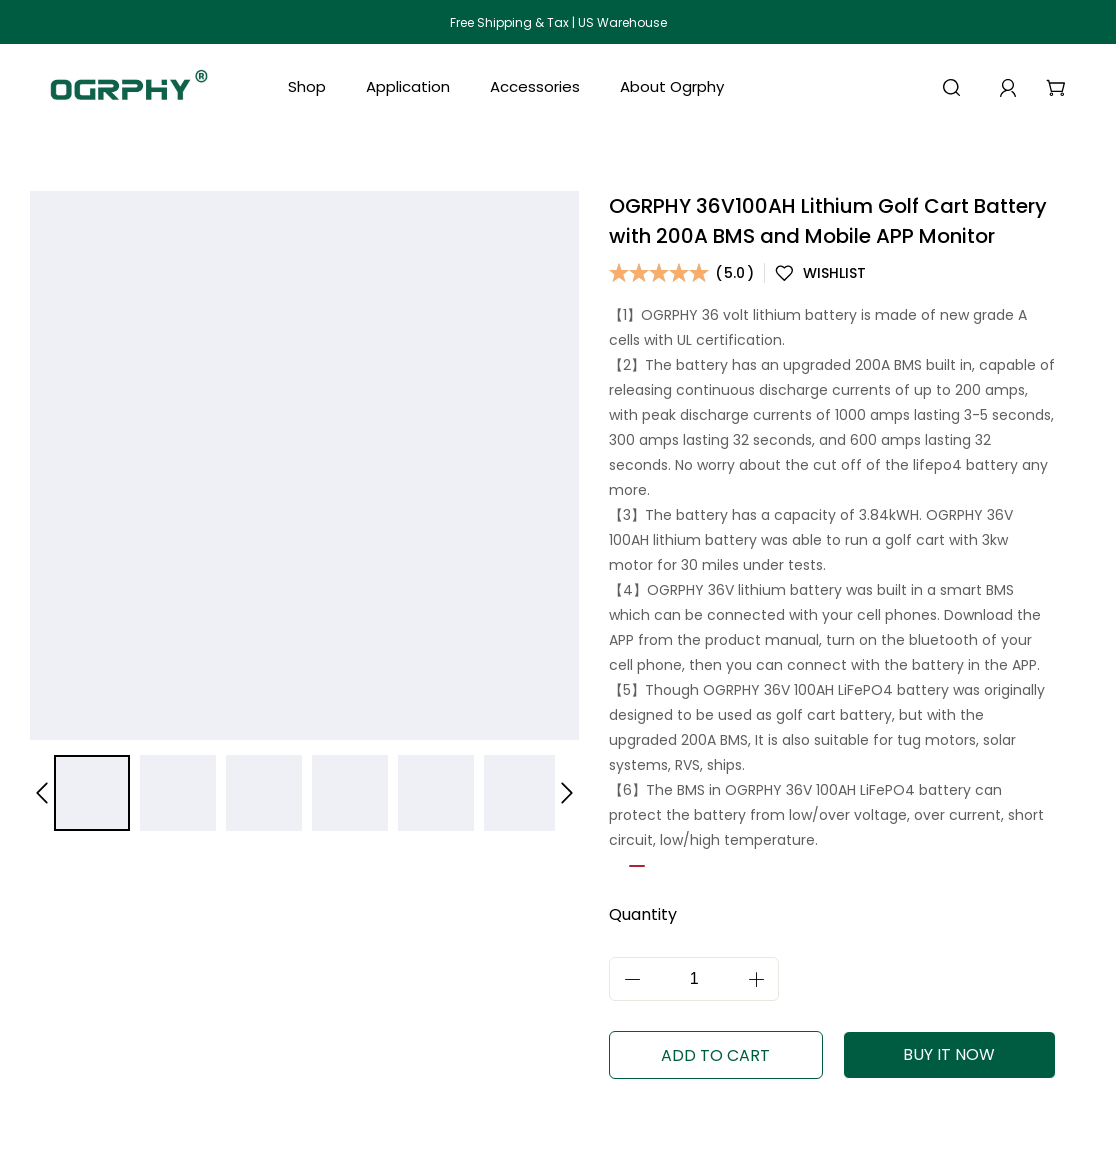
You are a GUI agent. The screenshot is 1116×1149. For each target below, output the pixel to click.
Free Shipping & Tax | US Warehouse (558, 22)
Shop (307, 86)
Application (408, 86)
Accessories (535, 86)
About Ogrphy (672, 86)
